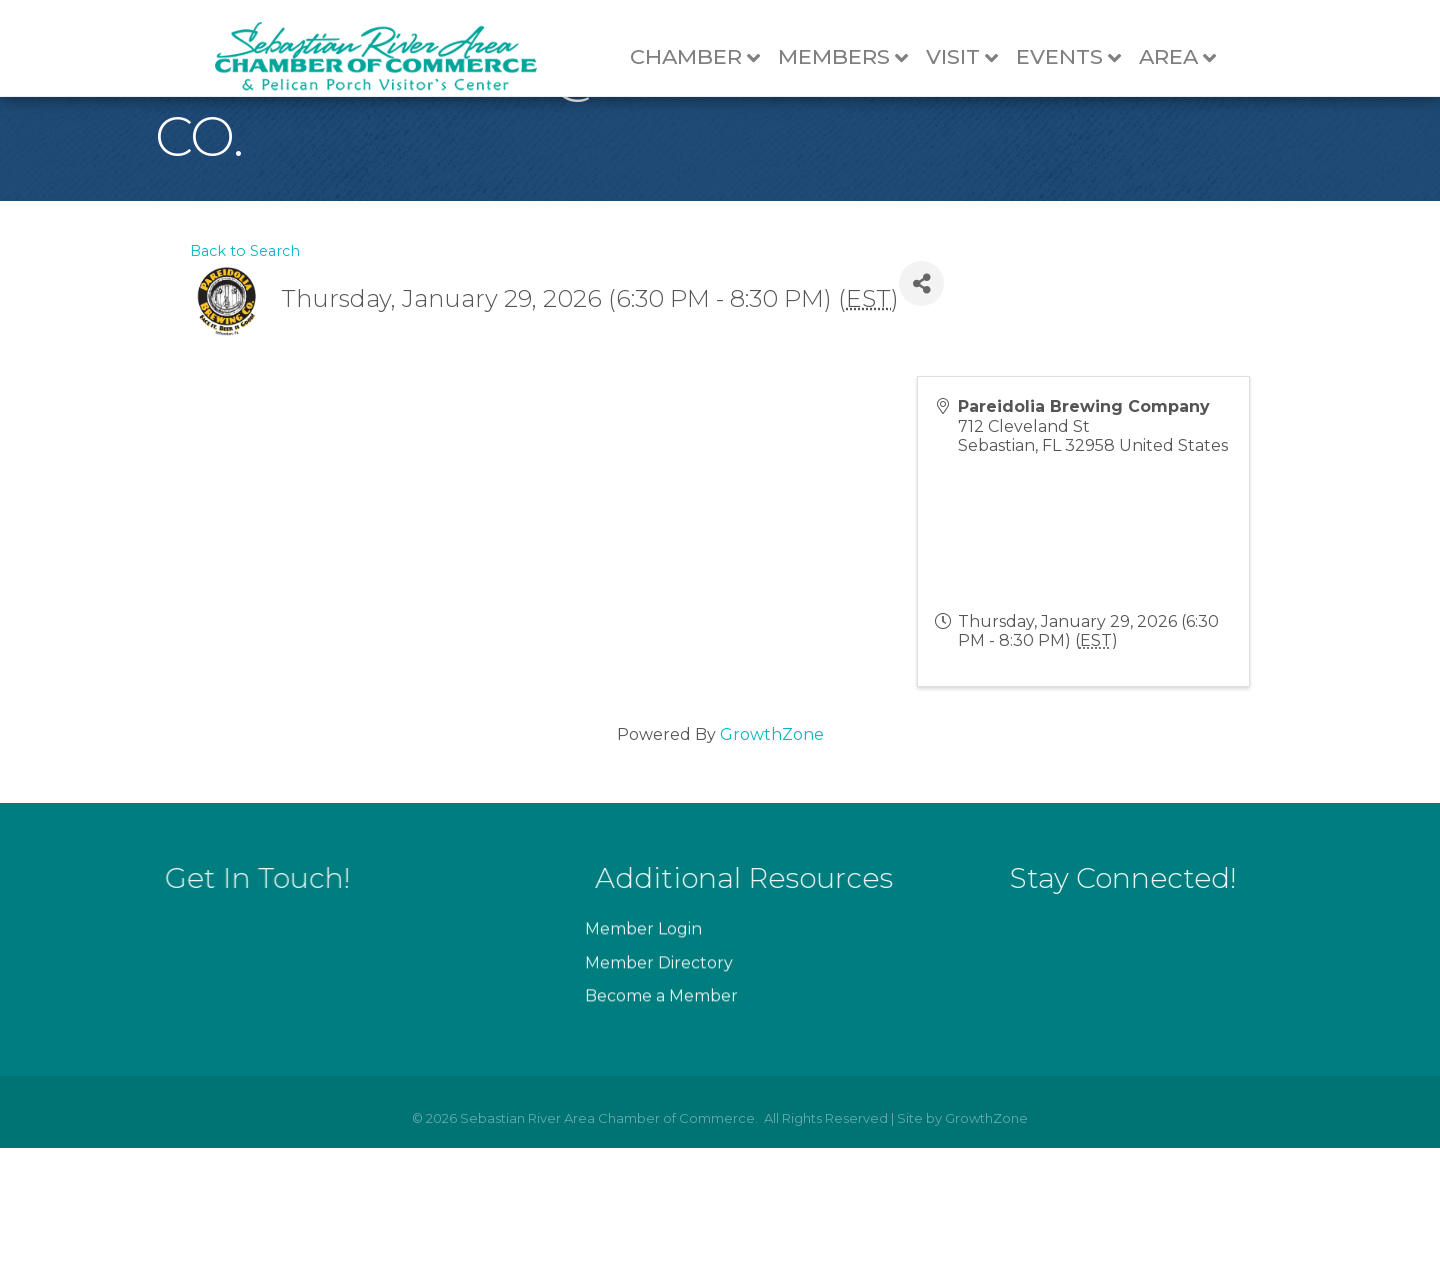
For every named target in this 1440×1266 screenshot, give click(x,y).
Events (1076, 57)
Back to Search (245, 369)
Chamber (703, 57)
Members (851, 57)
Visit (970, 57)
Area (1185, 57)
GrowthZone (772, 853)
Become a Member (661, 1156)
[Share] (921, 402)
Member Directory (659, 1122)
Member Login (643, 1089)
